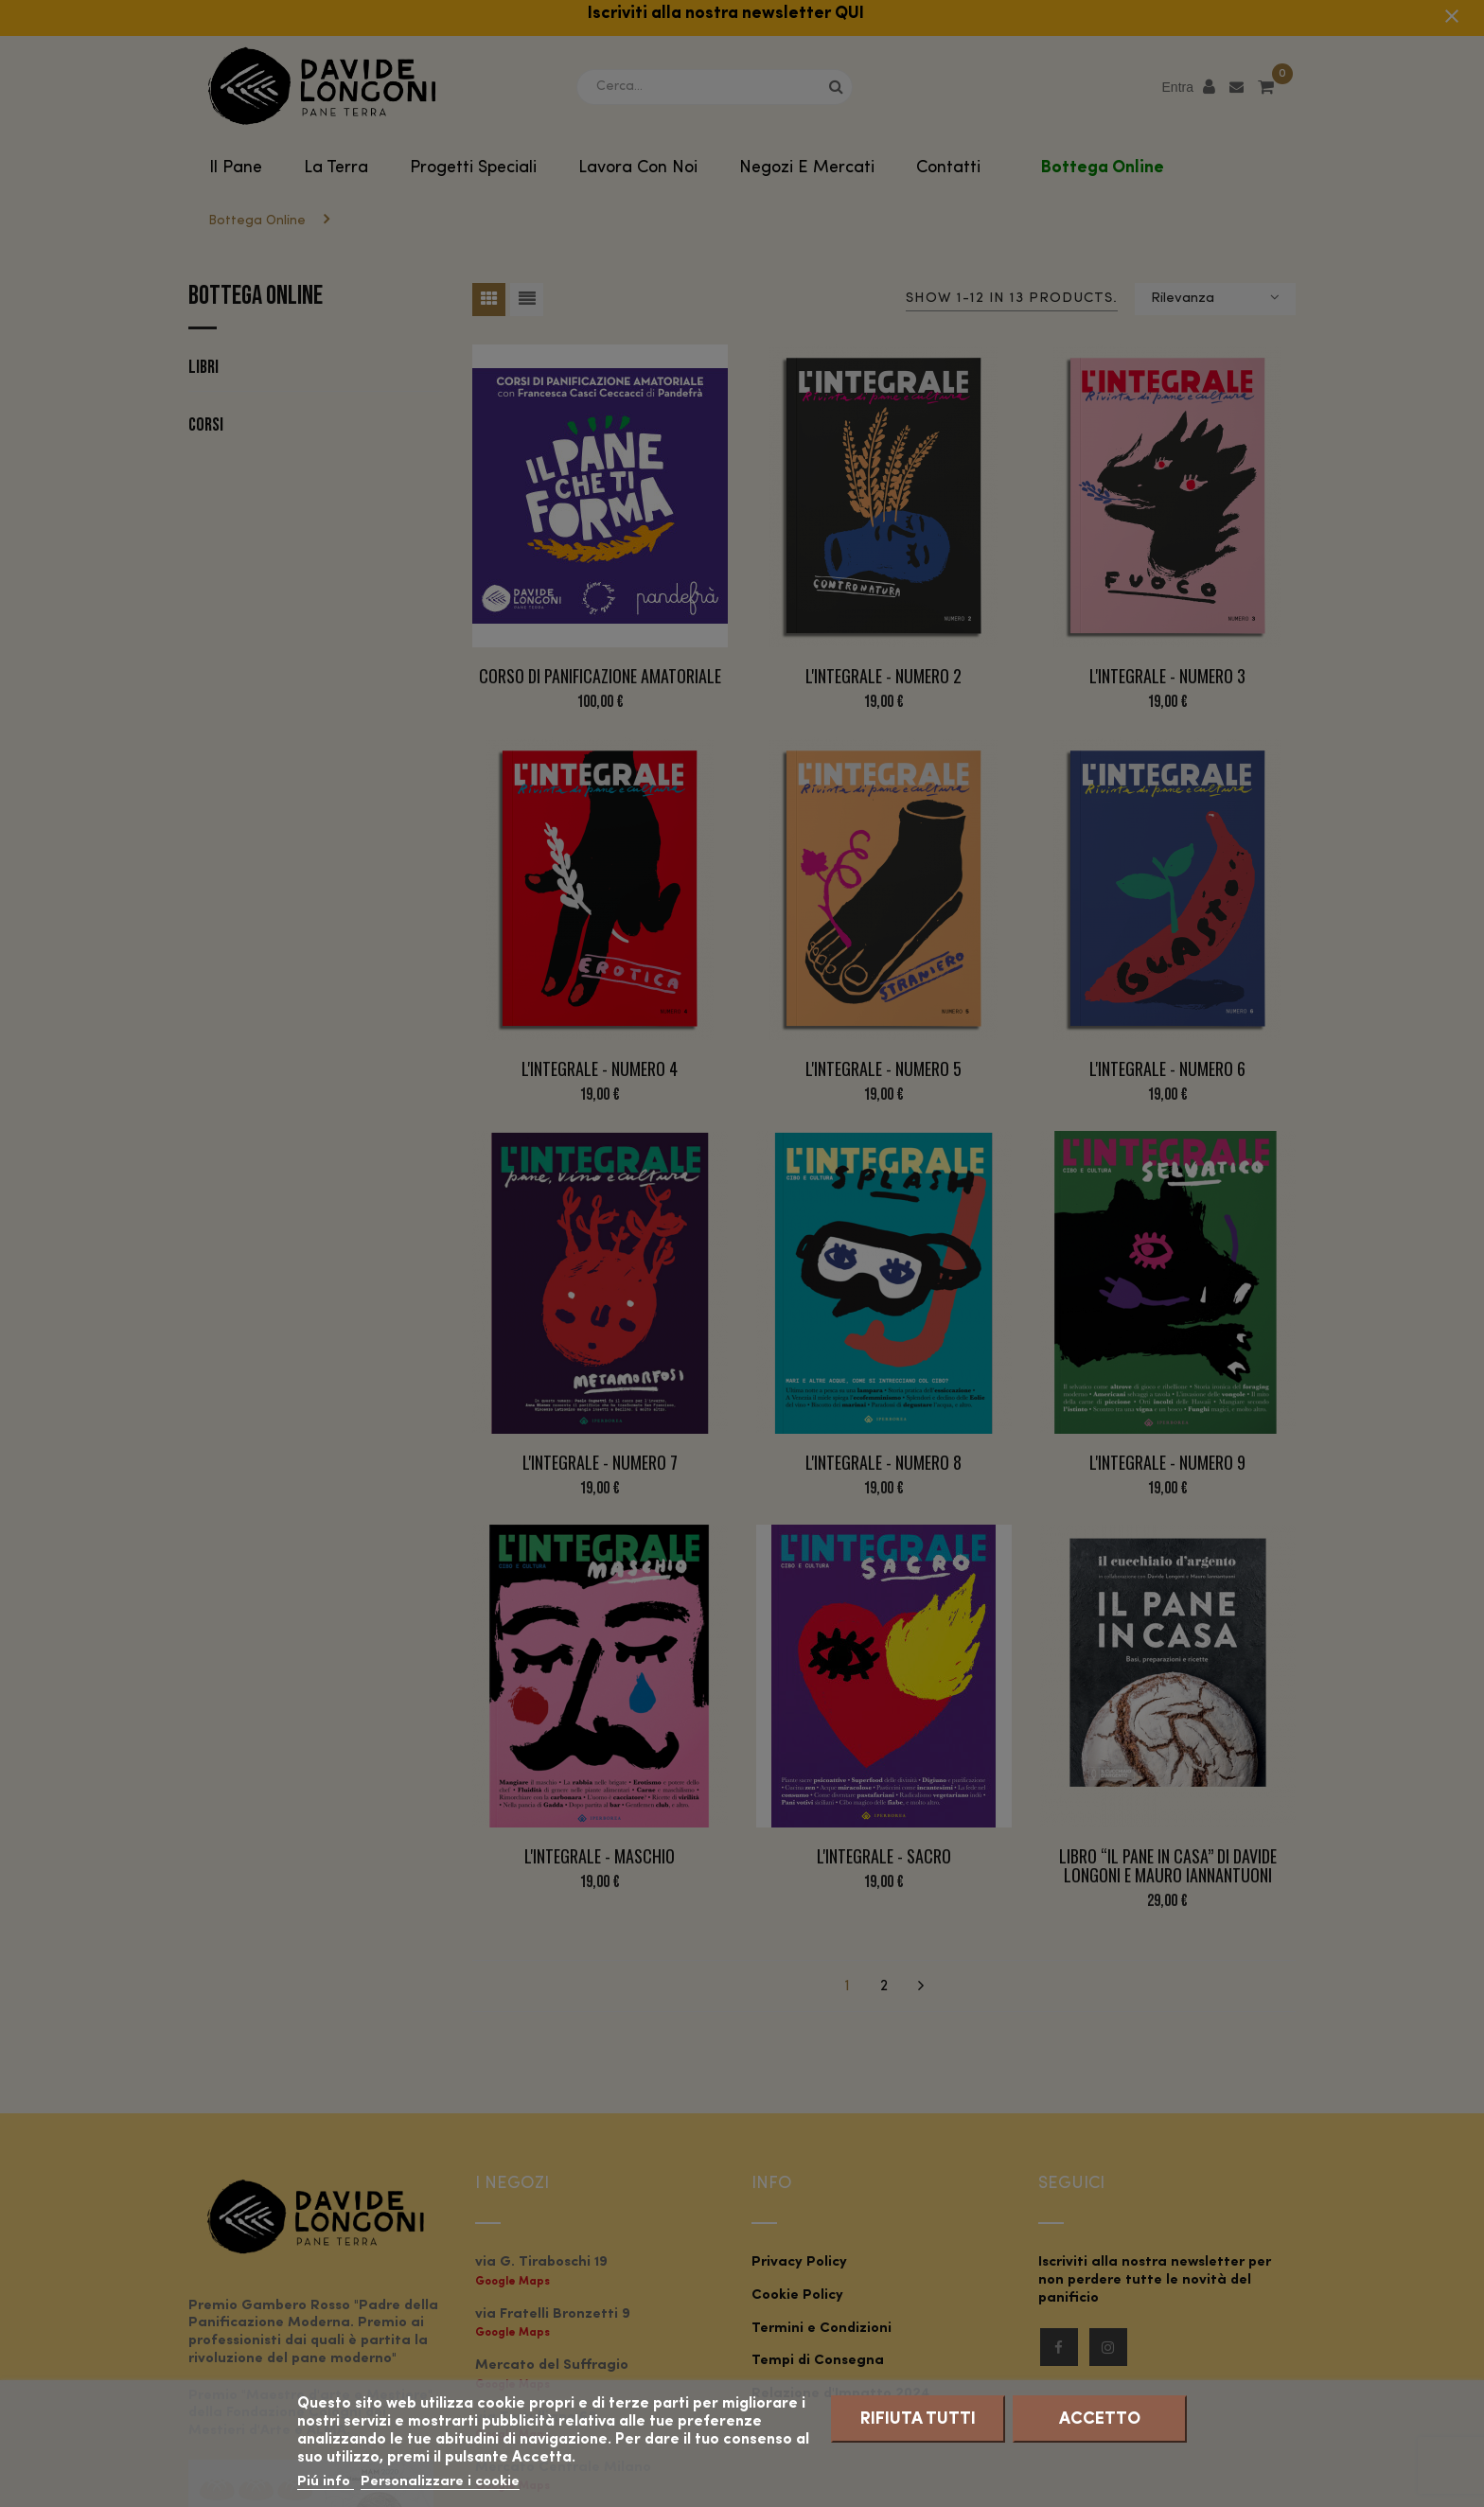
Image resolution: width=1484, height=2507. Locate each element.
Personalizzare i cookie (440, 2482)
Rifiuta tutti (918, 2419)
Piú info (325, 2482)
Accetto (1099, 2419)
